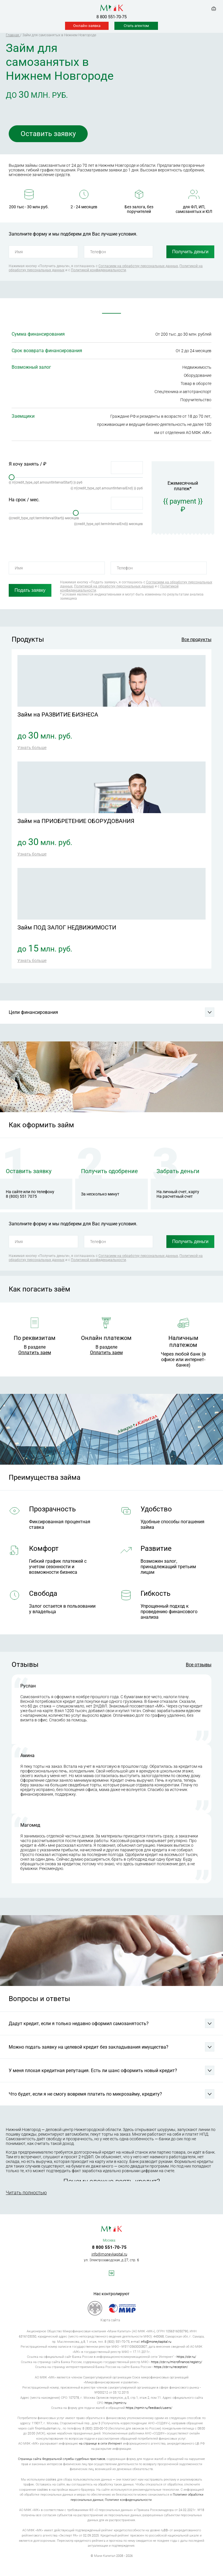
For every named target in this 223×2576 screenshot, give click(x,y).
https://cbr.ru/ (186, 2357)
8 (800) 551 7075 (21, 1196)
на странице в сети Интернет (100, 2443)
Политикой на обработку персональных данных (114, 586)
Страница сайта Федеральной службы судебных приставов (61, 2459)
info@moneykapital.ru (109, 2254)
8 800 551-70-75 (111, 16)
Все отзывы (198, 1664)
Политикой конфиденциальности (98, 270)
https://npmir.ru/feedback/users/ (149, 2408)
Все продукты (196, 639)
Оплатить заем (34, 1352)
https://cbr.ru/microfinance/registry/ (176, 2362)
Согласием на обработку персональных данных (138, 266)
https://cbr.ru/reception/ (171, 2367)
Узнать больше (31, 747)
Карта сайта (110, 2320)
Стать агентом (136, 25)
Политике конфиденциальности (128, 2500)
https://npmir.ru (115, 2403)
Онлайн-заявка (86, 25)
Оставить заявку (48, 134)
